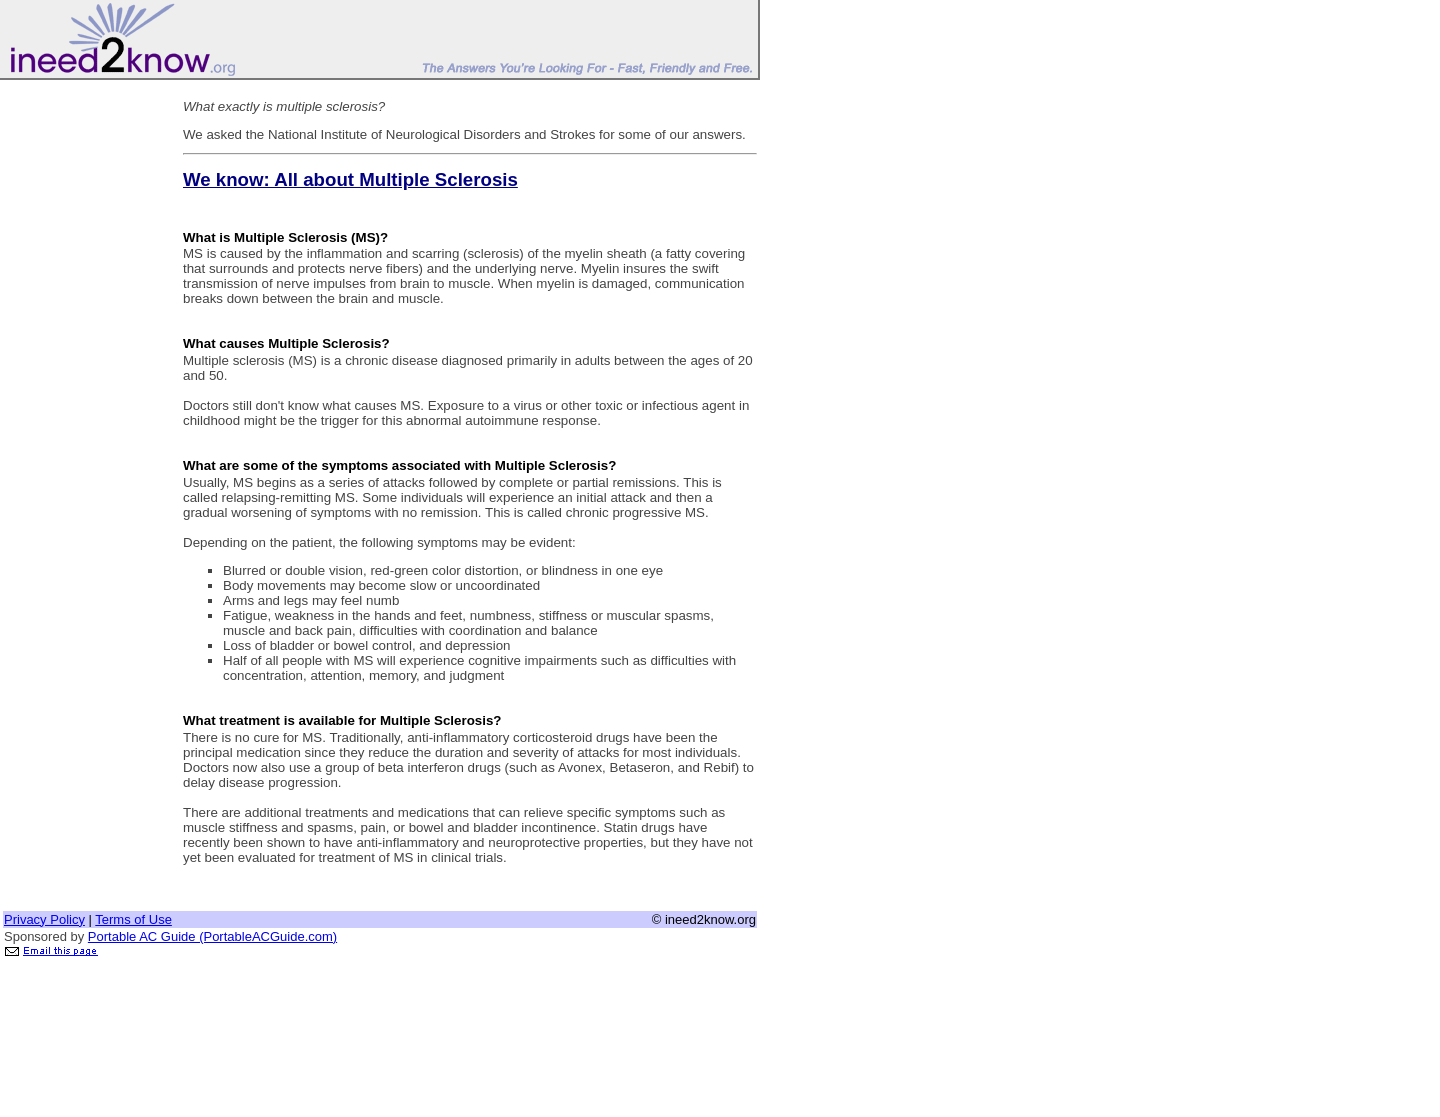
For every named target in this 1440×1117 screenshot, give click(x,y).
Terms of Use (133, 919)
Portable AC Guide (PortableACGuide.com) (212, 936)
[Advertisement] (83, 383)
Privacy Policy (44, 919)
